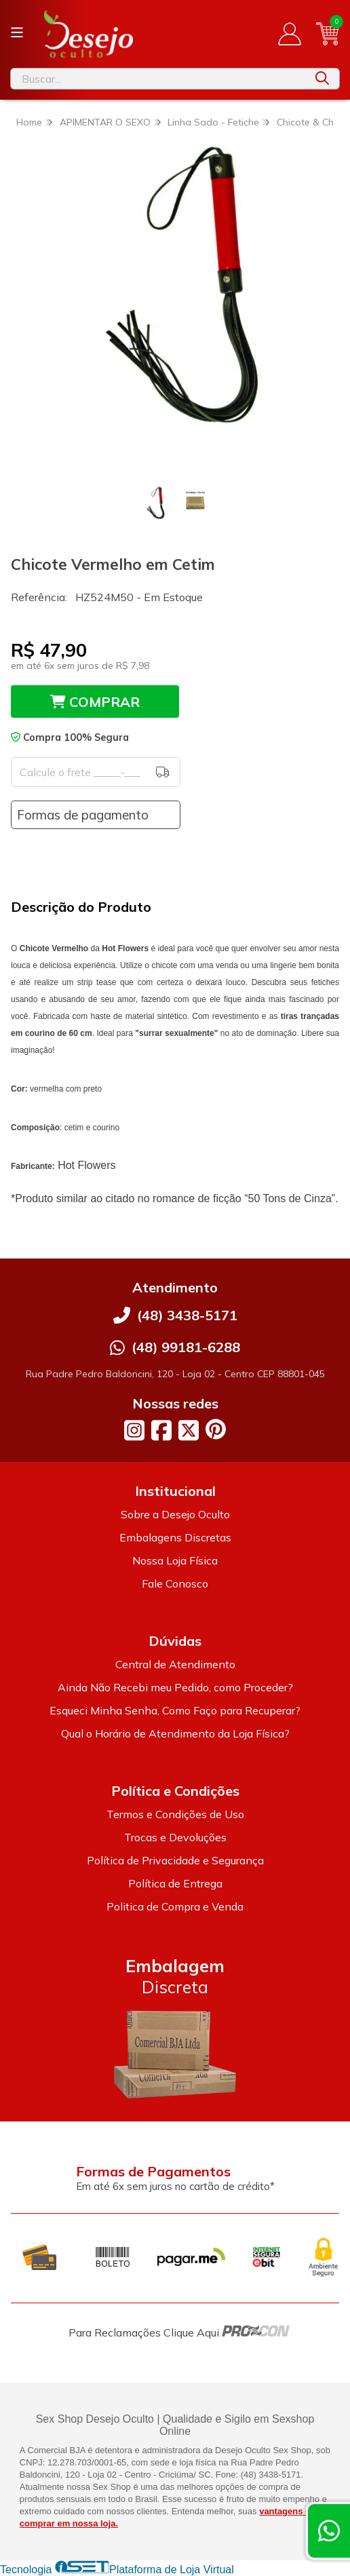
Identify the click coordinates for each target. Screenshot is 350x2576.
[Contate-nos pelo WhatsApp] (329, 2531)
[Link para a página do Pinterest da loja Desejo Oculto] (216, 1429)
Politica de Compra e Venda (175, 1906)
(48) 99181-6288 (186, 1347)
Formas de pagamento (83, 815)
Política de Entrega (175, 1883)
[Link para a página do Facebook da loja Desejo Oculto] (161, 1430)
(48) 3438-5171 (187, 1315)
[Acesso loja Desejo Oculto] (289, 34)
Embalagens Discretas (175, 1537)
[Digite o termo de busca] (158, 79)
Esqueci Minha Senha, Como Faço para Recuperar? (175, 1710)
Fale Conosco (175, 1583)
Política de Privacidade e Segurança (175, 1860)
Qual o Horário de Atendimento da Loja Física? (175, 1733)
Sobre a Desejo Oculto (175, 1514)
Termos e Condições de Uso (175, 1814)
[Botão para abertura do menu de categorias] (17, 32)
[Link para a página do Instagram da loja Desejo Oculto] (134, 1430)
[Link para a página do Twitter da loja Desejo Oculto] (188, 1430)
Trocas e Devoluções (175, 1837)
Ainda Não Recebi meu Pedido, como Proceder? (175, 1687)
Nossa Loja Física (175, 1560)
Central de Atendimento (175, 1664)
